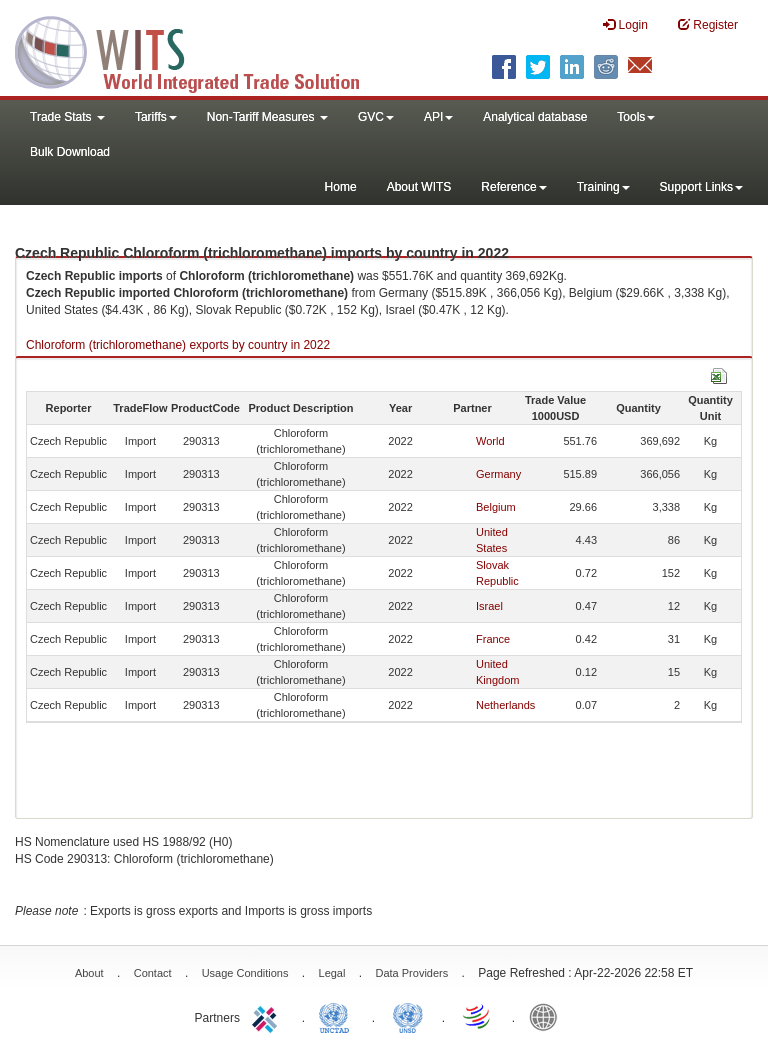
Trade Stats (67, 117)
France (493, 639)
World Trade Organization (478, 1016)
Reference (513, 187)
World (490, 441)
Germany (498, 474)
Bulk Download (70, 152)
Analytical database (535, 117)
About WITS (419, 187)
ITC (268, 1016)
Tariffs (156, 117)
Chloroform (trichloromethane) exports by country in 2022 (178, 345)
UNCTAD (338, 1016)
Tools (636, 117)
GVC (376, 117)
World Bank (548, 1016)
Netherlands (505, 705)
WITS (200, 50)
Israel (489, 606)
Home (341, 187)
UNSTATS (408, 1016)
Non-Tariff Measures (267, 117)
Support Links (701, 187)
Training (603, 187)
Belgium (496, 507)
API (438, 117)
